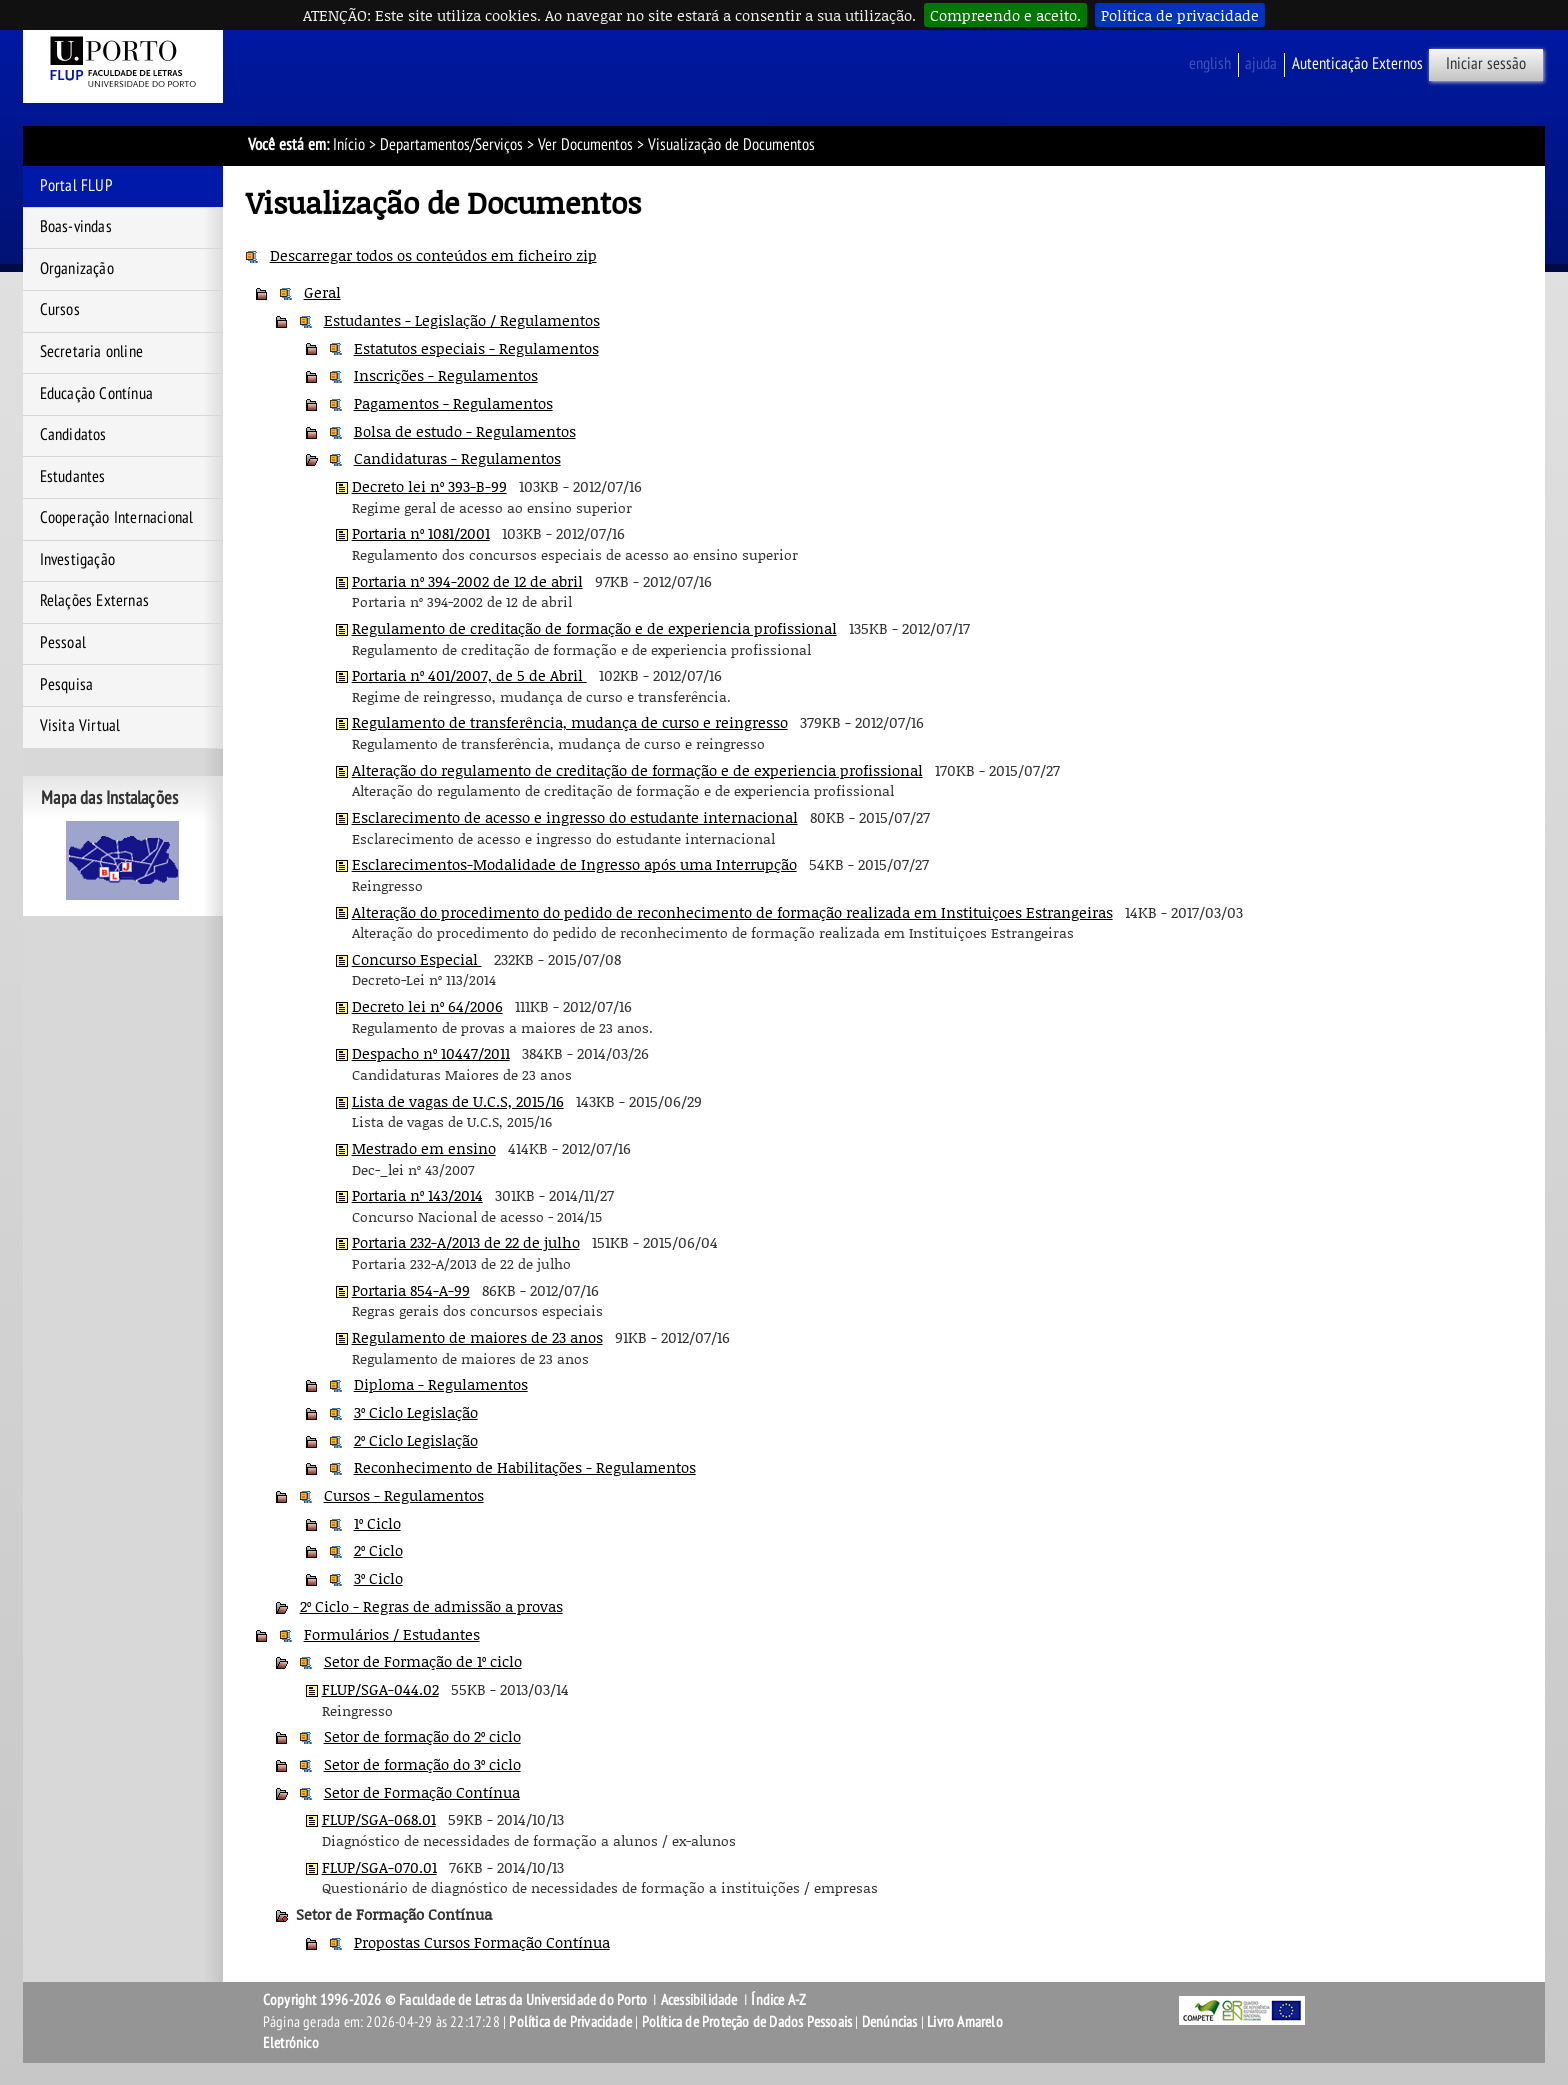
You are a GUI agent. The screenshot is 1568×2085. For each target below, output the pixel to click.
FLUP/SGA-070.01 (379, 1867)
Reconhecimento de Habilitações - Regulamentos (525, 1467)
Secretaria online (91, 352)
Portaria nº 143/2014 (417, 1195)
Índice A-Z (778, 2000)
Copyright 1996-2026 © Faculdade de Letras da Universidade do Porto (456, 2000)
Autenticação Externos (1357, 64)
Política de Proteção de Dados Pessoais (747, 2022)
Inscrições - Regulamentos (446, 375)
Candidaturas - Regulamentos (457, 458)
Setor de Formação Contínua (422, 1792)
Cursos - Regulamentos (404, 1495)
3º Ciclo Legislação (416, 1412)
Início (349, 145)
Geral (322, 292)
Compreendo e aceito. (1005, 15)
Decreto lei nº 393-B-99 (429, 486)
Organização (77, 269)
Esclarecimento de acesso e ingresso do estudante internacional (575, 817)
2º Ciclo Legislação (416, 1440)
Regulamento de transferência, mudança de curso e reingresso (570, 722)
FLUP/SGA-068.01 (379, 1819)
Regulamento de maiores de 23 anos (477, 1337)
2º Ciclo (378, 1550)
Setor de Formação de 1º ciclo (423, 1661)
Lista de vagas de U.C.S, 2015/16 (458, 1101)
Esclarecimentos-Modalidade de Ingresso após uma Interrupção (574, 864)
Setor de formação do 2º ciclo (422, 1736)
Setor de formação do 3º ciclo (422, 1764)
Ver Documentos (585, 145)
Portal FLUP (76, 186)
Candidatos (73, 435)
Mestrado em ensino (424, 1148)
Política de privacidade (1180, 15)
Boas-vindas (76, 227)
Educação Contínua (96, 394)
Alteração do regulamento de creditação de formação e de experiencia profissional (637, 770)
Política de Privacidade (570, 2022)
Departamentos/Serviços (451, 145)
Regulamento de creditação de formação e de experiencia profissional (594, 628)
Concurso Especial (417, 959)
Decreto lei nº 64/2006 (427, 1006)
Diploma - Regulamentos (441, 1384)
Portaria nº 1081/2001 (421, 533)
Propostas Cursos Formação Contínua (482, 1942)
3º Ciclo (378, 1578)
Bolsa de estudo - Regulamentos (465, 431)
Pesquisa (67, 685)
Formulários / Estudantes (392, 1634)
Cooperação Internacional (117, 518)
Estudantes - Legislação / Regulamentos (462, 320)
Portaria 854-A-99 (411, 1290)
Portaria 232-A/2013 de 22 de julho (466, 1242)
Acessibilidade (699, 2000)
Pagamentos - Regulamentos (453, 403)
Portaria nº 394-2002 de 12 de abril (467, 581)
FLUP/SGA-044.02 (380, 1689)
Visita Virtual (80, 726)
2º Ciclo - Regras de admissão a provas (431, 1606)
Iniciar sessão (1486, 64)
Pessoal (63, 643)
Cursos (60, 310)
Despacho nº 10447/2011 (431, 1053)
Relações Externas (94, 601)
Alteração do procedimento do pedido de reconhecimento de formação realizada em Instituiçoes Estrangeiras (732, 912)
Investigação (77, 560)
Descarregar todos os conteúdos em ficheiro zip (433, 255)
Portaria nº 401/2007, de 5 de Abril (469, 675)
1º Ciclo (377, 1523)
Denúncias (890, 2022)
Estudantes (73, 477)
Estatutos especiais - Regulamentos (476, 348)
